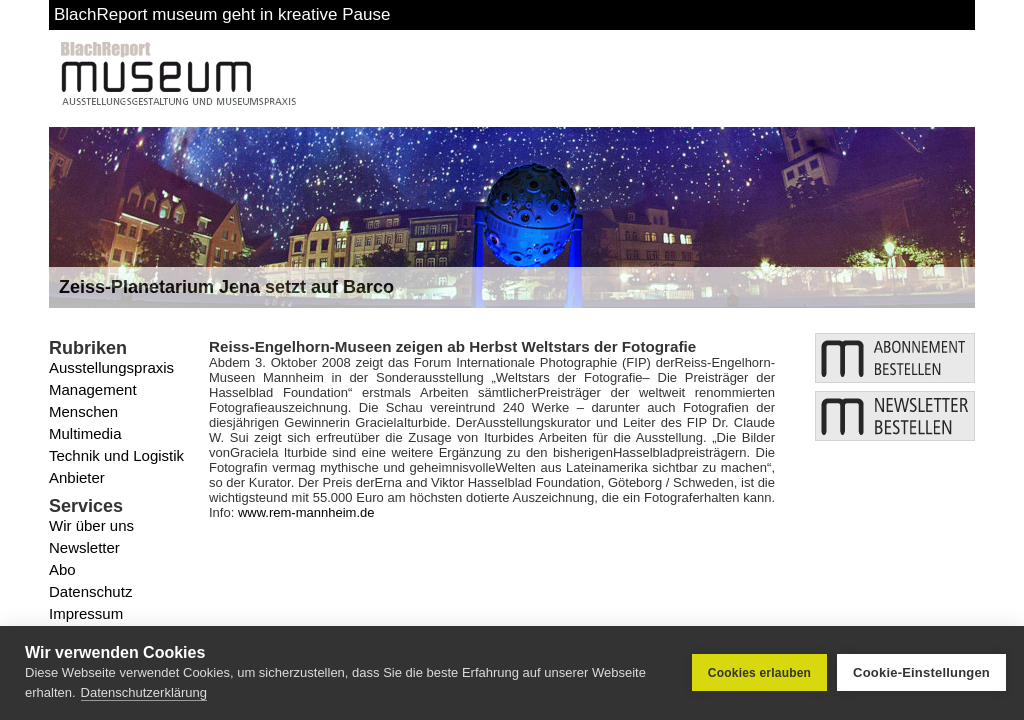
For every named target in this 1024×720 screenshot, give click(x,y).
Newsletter (84, 547)
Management (93, 389)
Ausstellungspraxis (111, 367)
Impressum (86, 613)
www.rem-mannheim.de (306, 512)
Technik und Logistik (116, 455)
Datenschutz (90, 591)
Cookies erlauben (759, 673)
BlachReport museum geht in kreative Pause (222, 14)
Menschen (83, 411)
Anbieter (77, 477)
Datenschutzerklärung (144, 692)
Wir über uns (91, 525)
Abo (62, 569)
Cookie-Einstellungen (921, 672)
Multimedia (85, 433)
